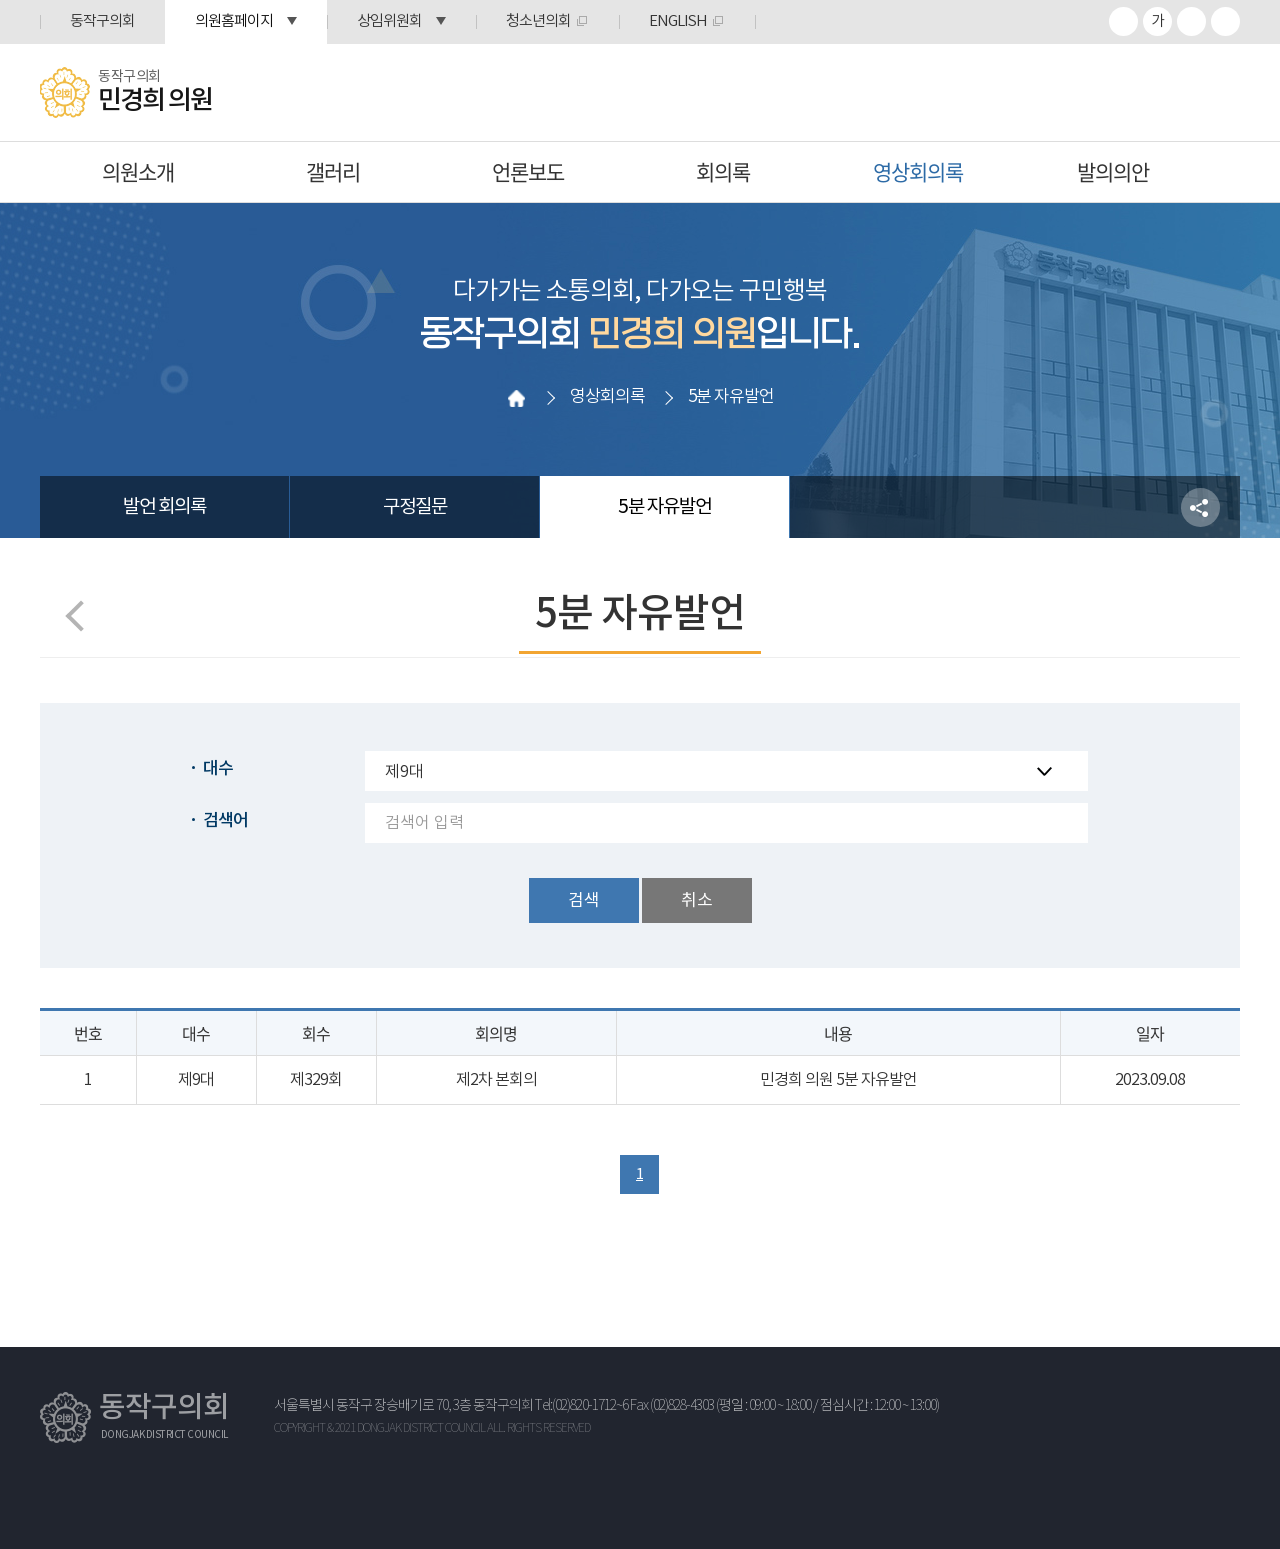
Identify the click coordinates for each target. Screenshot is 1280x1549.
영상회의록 (918, 171)
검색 (584, 901)
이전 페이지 (80, 615)
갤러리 (333, 171)
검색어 (225, 821)
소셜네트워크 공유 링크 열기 (1200, 507)
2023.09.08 (1150, 1080)
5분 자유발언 (664, 507)
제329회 (316, 1080)
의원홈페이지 (234, 21)
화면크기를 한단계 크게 (1123, 21)
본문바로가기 (0, 0)
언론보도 (528, 171)
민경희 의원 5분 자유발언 (838, 1080)
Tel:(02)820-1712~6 (581, 1406)
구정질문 (415, 507)
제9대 (196, 1080)
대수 (218, 769)
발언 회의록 (164, 507)
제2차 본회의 (496, 1080)
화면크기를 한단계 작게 (1191, 21)
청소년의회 (538, 21)
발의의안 (1113, 171)
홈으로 (517, 398)
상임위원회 (389, 21)
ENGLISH (678, 21)
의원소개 (138, 171)
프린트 (1225, 21)
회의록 (723, 171)
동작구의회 (102, 21)
